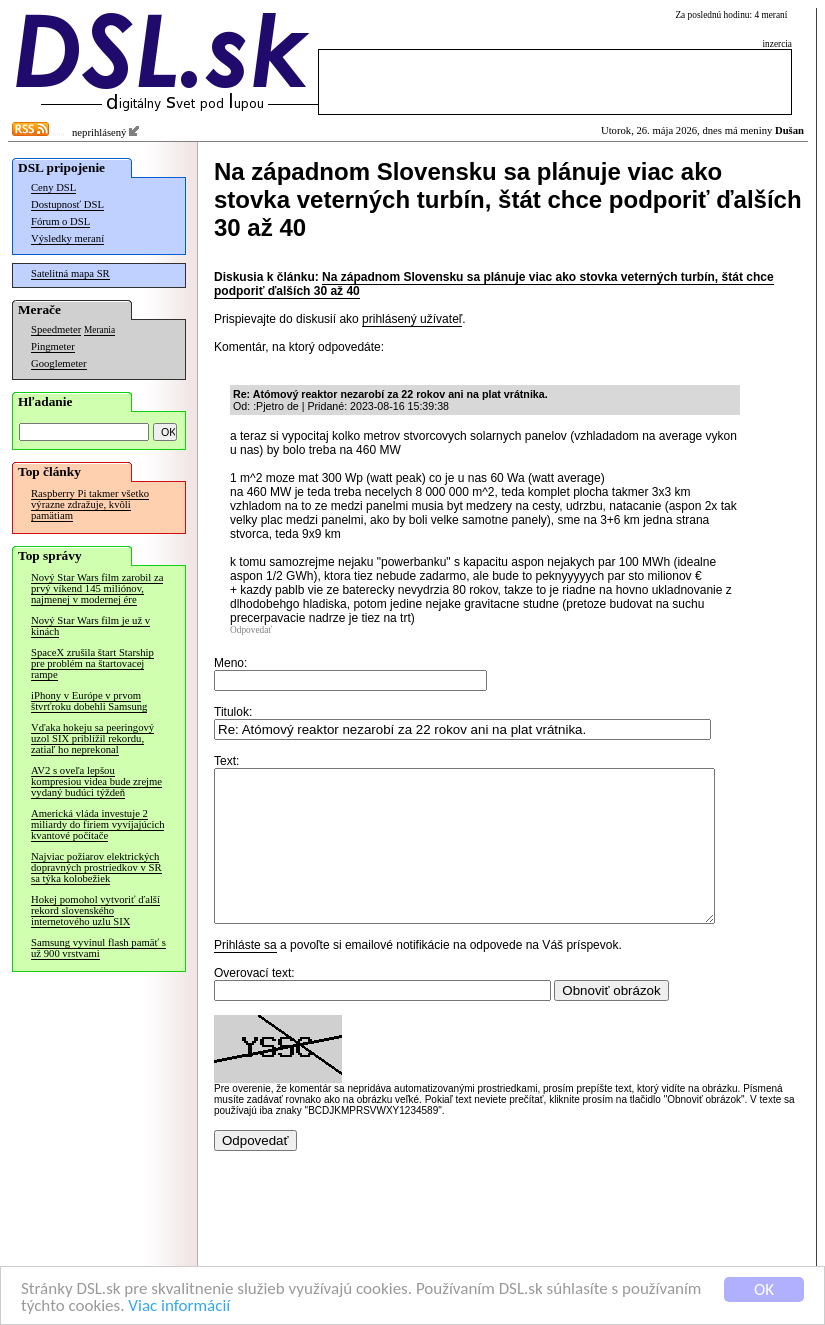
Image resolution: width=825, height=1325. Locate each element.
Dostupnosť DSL (67, 204)
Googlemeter (59, 363)
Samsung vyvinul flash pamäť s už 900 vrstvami (98, 948)
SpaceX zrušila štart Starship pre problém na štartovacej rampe (92, 663)
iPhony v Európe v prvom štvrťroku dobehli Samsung (89, 701)
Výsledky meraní (67, 238)
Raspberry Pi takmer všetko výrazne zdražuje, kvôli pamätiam (90, 504)
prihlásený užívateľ (412, 319)
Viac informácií (179, 1309)
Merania (99, 330)
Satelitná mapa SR (70, 273)
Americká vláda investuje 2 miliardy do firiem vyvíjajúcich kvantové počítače (97, 824)
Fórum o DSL (60, 221)
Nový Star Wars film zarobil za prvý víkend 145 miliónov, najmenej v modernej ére (97, 588)
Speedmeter (56, 329)
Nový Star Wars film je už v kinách (90, 626)
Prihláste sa (245, 975)
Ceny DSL (53, 187)
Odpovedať (251, 630)
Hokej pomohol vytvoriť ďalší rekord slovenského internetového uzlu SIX (95, 910)
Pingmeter (53, 346)
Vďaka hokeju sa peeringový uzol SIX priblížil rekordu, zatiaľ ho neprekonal (92, 738)
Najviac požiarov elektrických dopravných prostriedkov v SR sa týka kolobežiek (96, 867)
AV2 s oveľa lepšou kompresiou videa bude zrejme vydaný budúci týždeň (96, 781)
